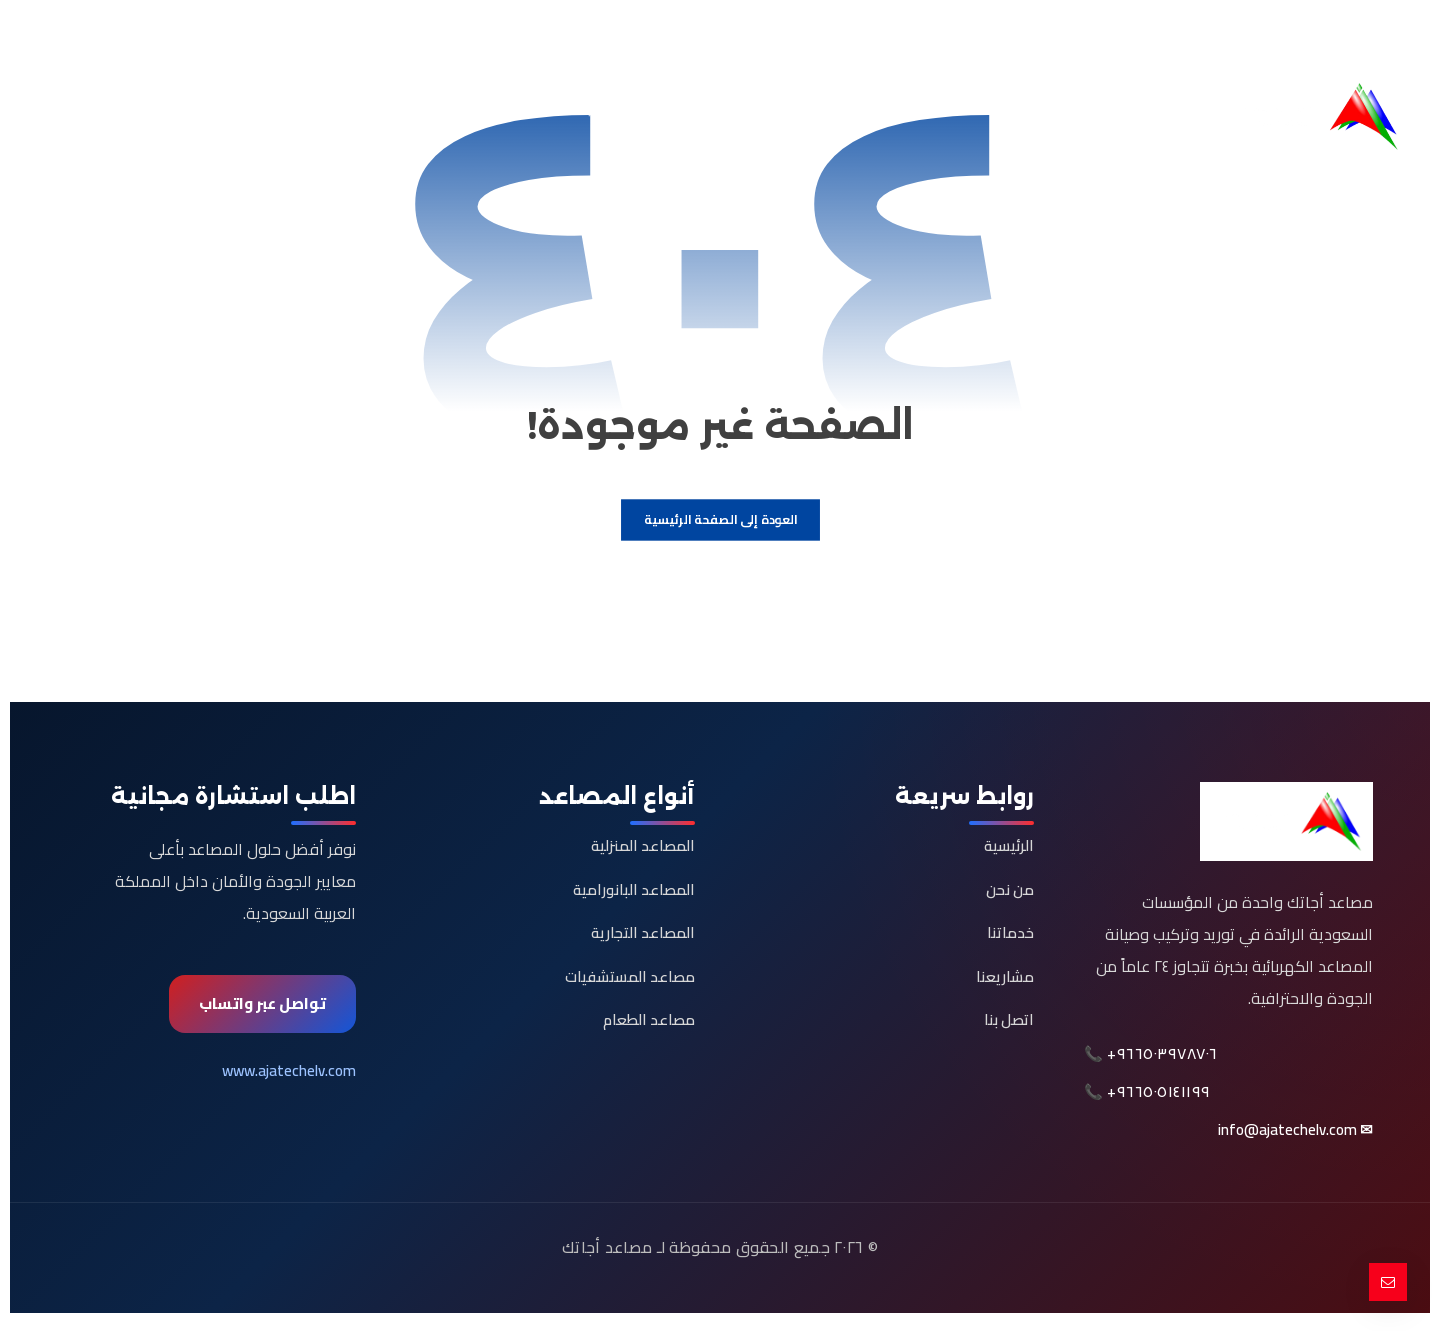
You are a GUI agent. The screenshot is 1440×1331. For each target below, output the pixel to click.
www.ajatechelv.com (289, 1075)
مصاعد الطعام (649, 1025)
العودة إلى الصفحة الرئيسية (720, 524)
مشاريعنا (1005, 981)
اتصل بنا (1009, 1025)
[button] (1384, 36)
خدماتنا (1010, 938)
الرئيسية (1009, 850)
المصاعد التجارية (643, 938)
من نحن (1010, 894)
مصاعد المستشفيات (630, 981)
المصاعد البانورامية (634, 894)
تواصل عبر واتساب (262, 1008)
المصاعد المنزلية (643, 850)
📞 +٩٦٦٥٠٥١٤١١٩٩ (1147, 1100)
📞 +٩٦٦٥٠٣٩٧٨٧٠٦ (1151, 1062)
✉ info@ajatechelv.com (1295, 1138)
